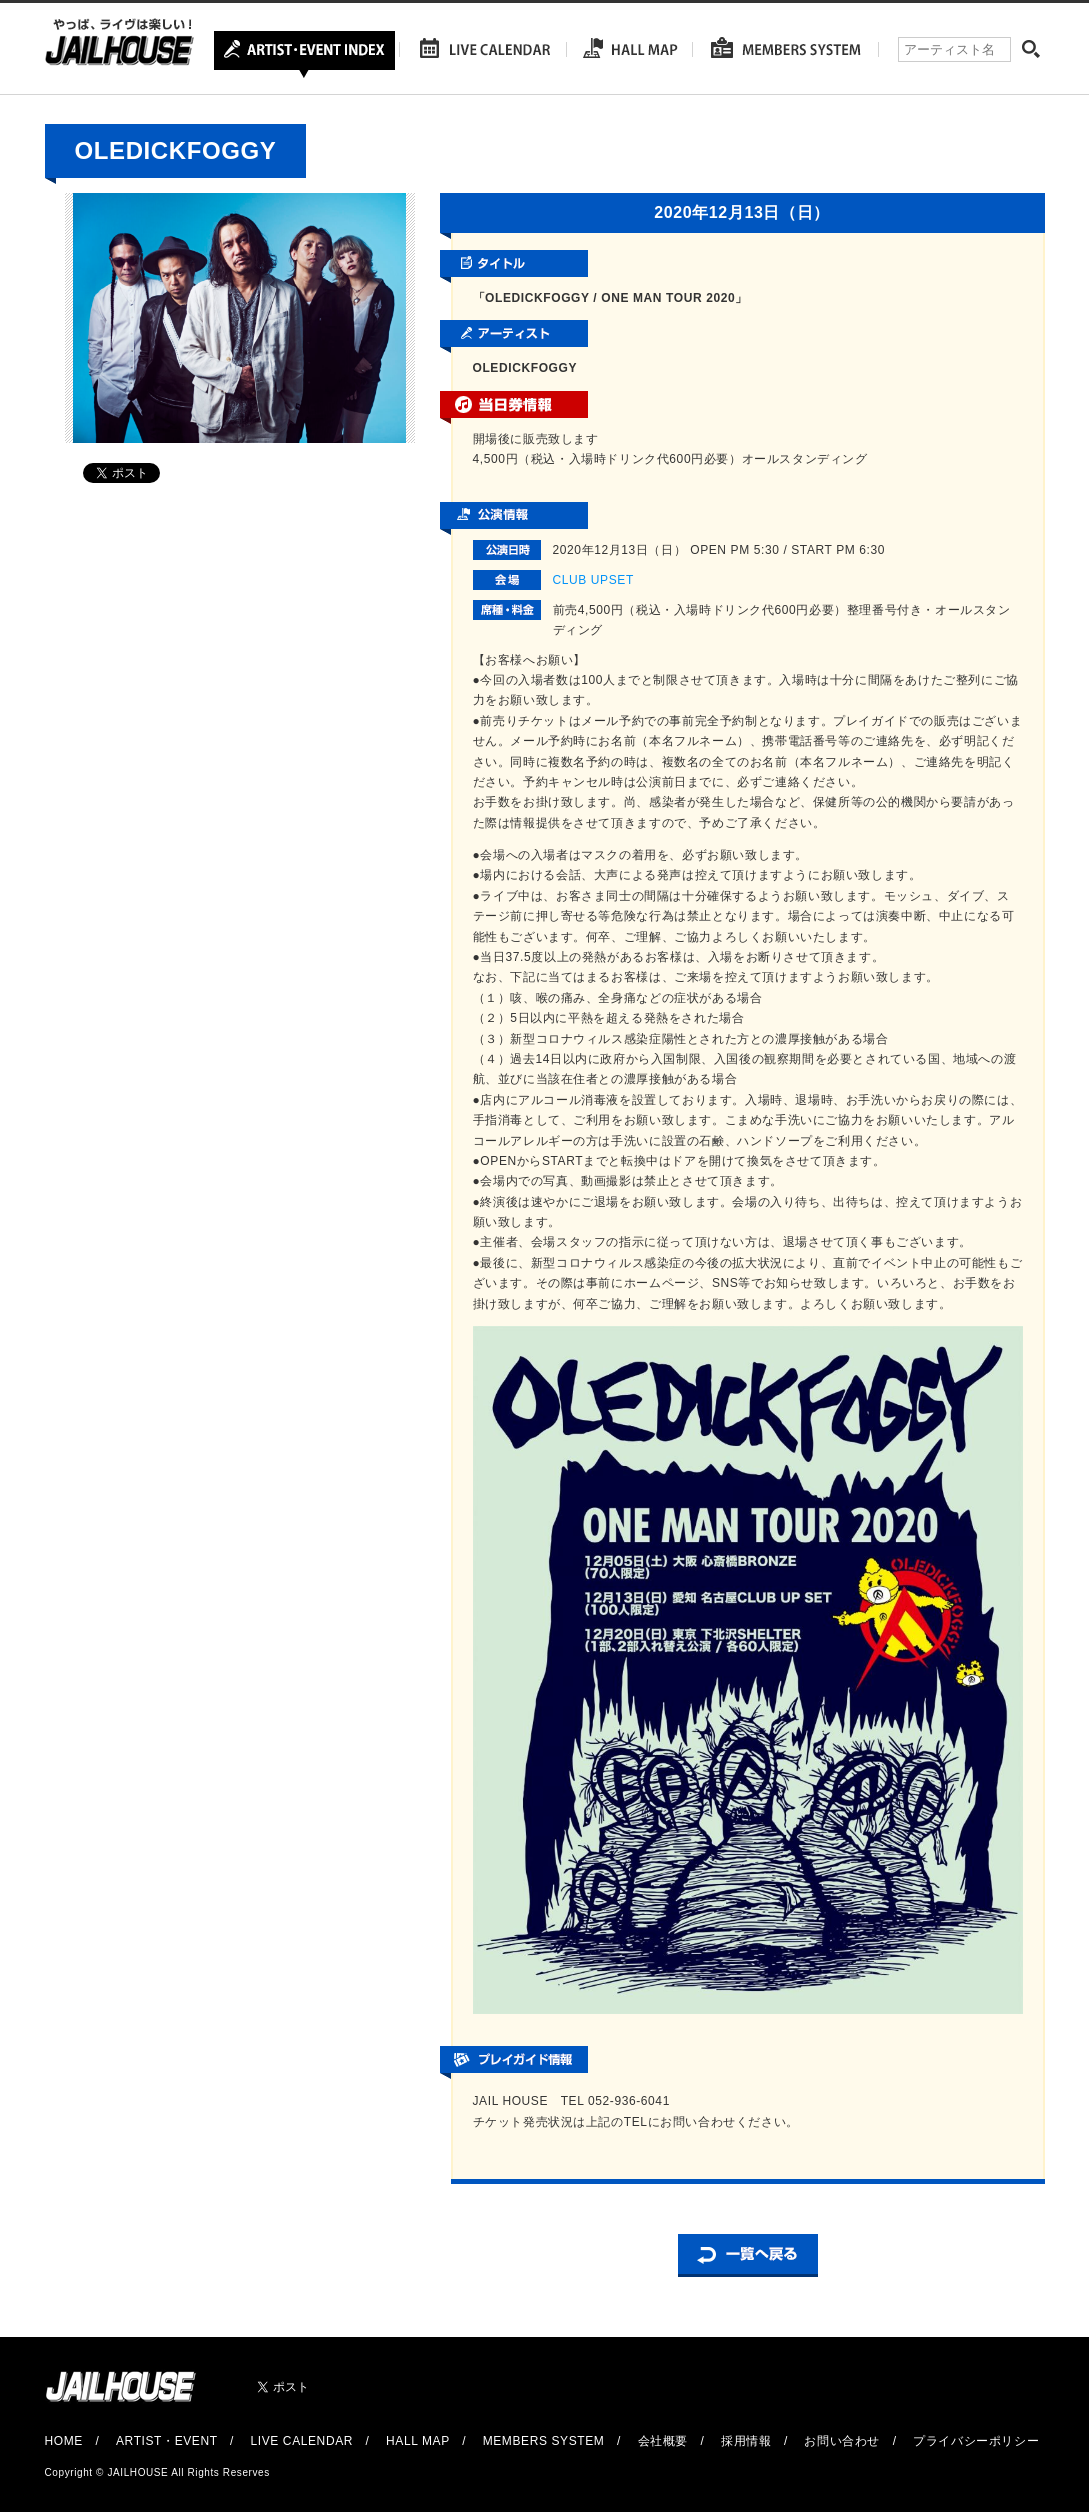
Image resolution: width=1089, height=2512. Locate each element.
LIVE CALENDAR (302, 2441)
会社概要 (663, 2441)
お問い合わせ (842, 2441)
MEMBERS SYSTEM (544, 2441)
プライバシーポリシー (976, 2441)
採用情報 (746, 2441)
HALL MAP (418, 2441)
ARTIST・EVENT (166, 2441)
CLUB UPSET (593, 580)
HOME (64, 2441)
